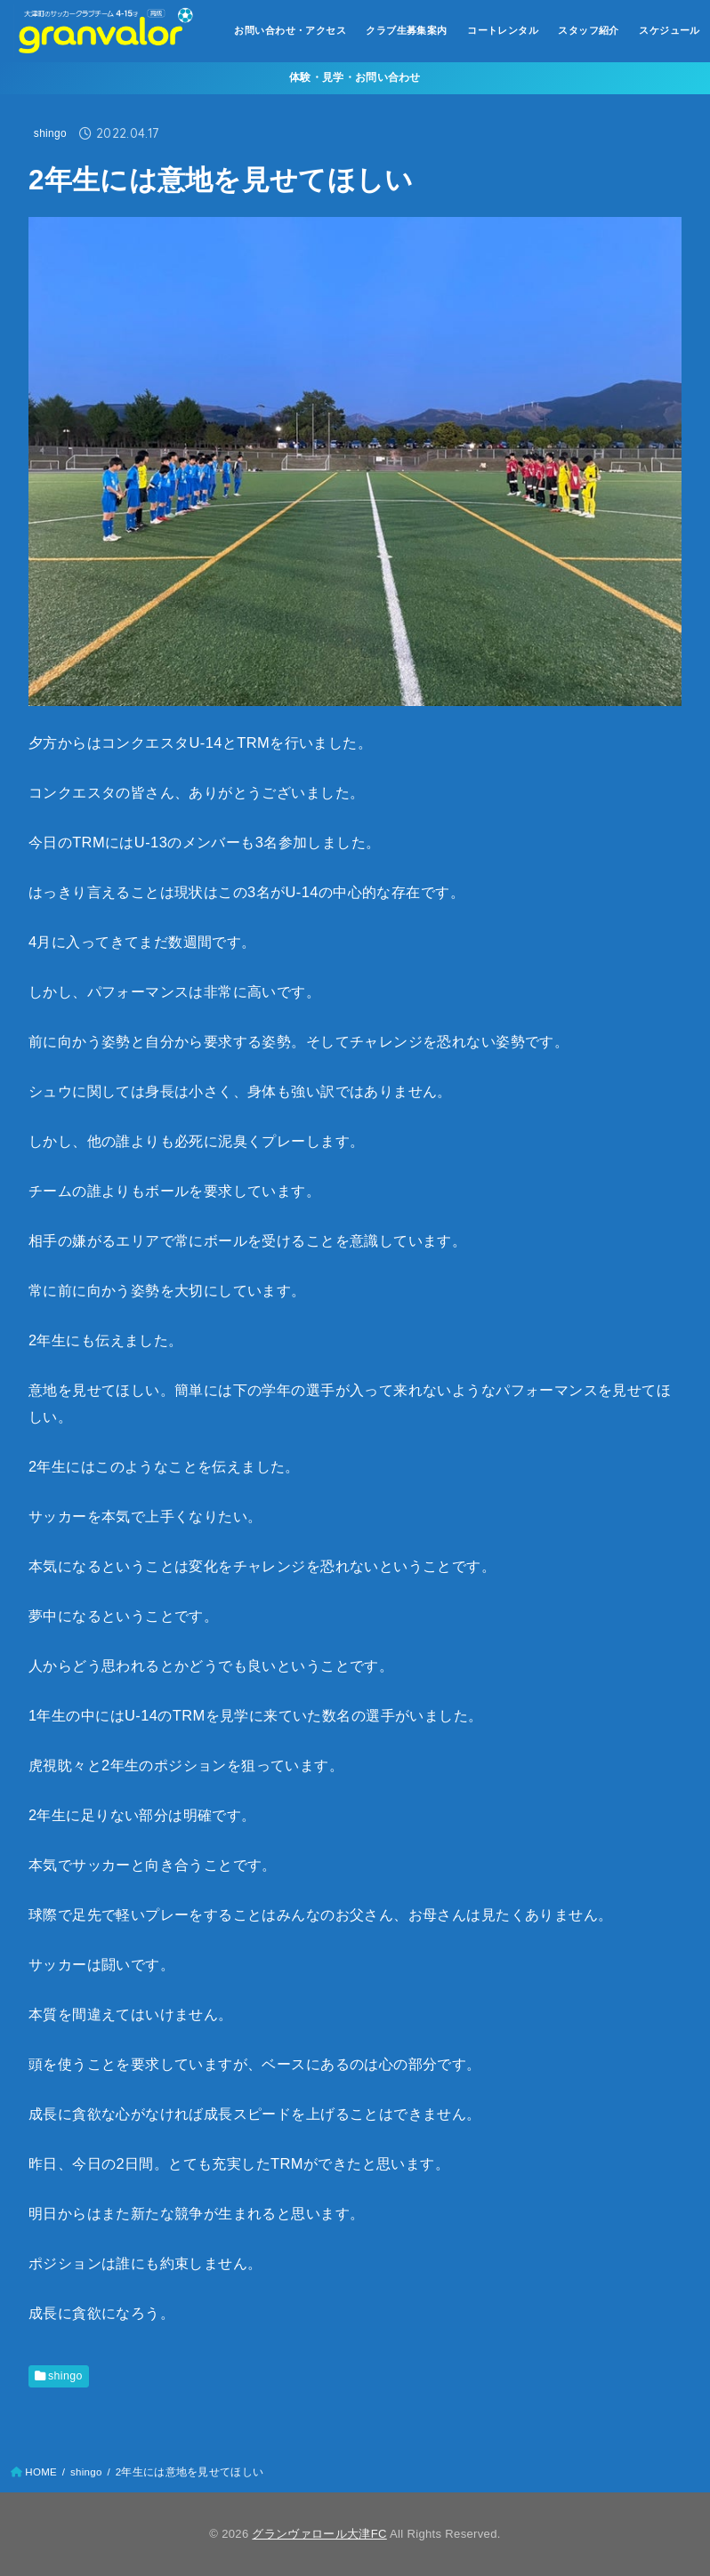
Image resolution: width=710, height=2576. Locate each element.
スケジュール (669, 30)
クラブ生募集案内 (406, 30)
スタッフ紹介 (588, 30)
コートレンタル (502, 30)
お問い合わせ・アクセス (290, 30)
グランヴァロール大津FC (319, 2533)
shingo (50, 133)
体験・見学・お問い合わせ (355, 77)
